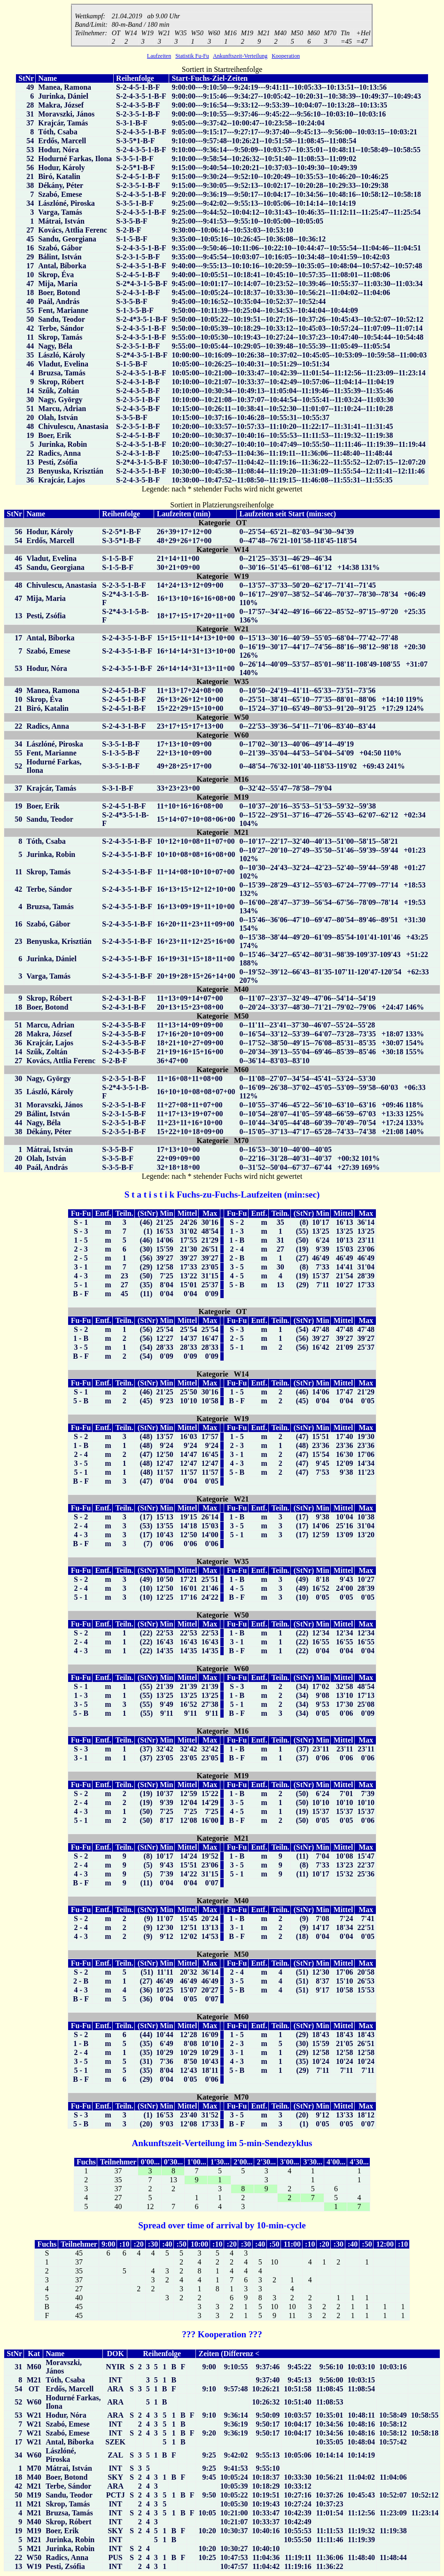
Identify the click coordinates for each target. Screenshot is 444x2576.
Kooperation (286, 57)
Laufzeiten (159, 57)
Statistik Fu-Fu (192, 57)
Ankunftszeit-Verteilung (240, 57)
